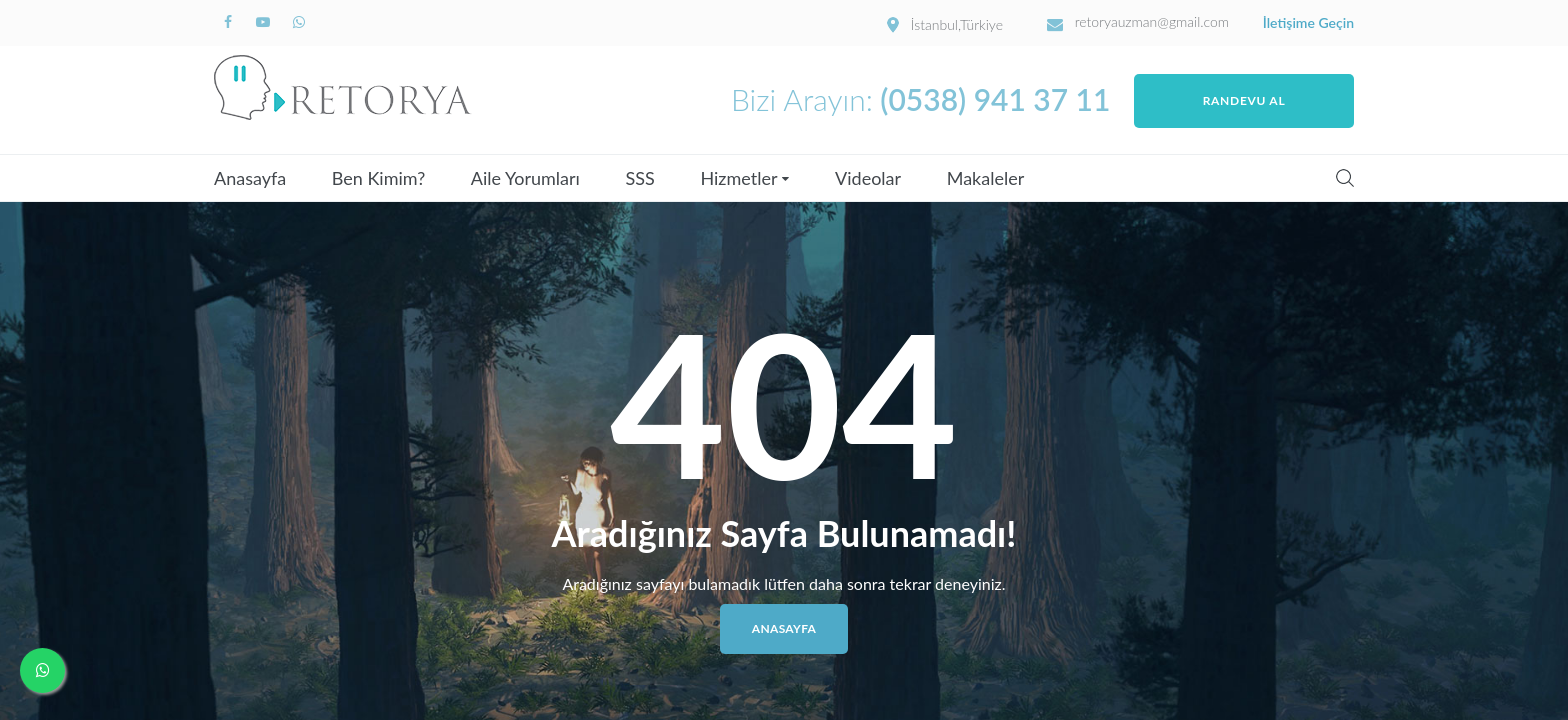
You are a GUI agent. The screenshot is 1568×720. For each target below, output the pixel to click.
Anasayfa (250, 178)
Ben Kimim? (378, 178)
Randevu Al (1244, 100)
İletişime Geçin (1308, 23)
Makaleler (986, 178)
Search (1345, 178)
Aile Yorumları (525, 178)
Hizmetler (738, 178)
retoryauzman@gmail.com (1152, 22)
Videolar (868, 178)
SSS (640, 178)
